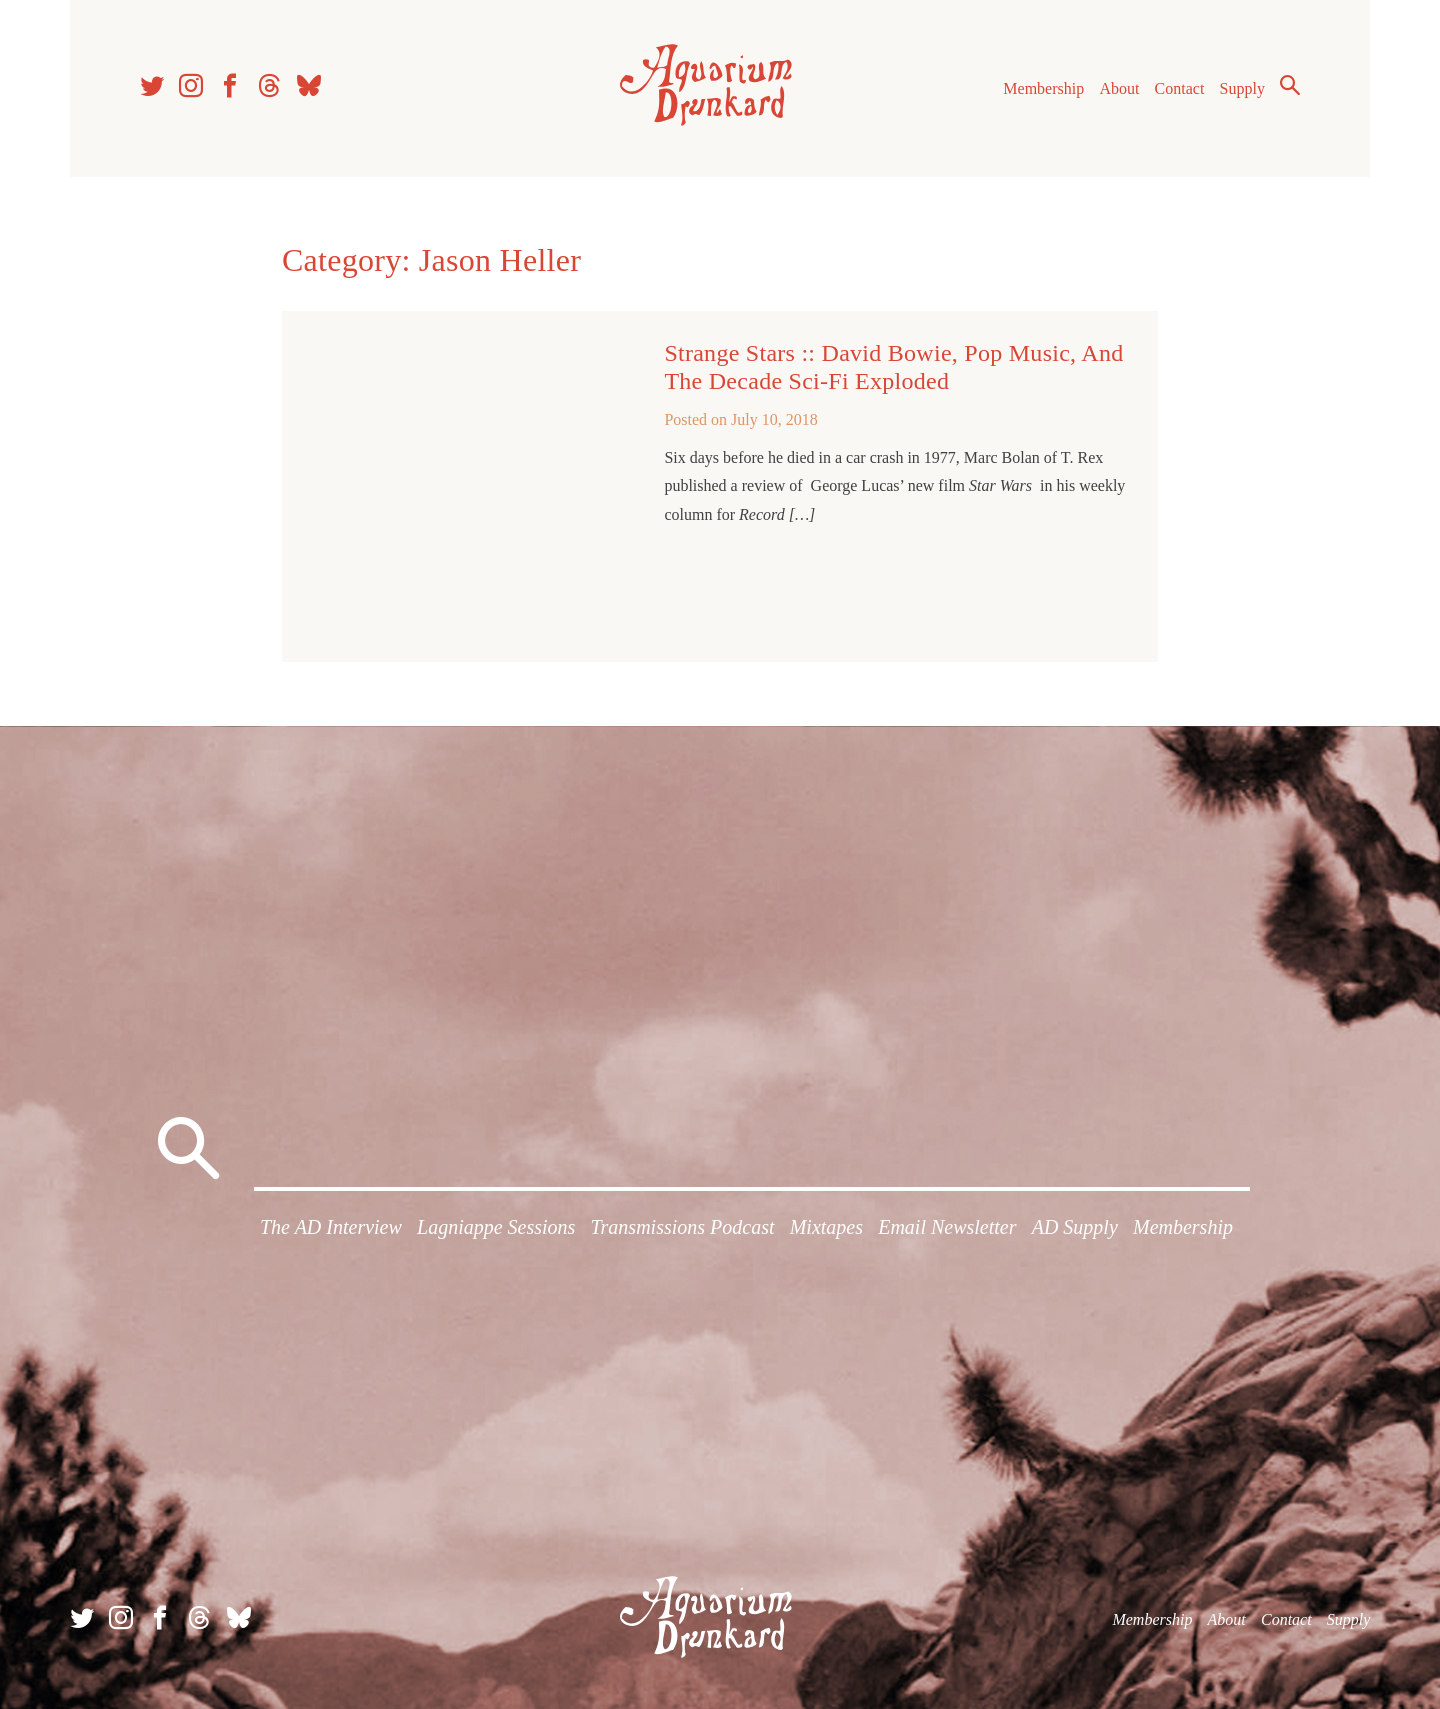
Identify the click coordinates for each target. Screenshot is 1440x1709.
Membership (1043, 88)
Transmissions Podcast (683, 1227)
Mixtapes (826, 1227)
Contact (1180, 88)
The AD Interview (331, 1227)
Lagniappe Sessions (496, 1227)
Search (1290, 85)
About (1119, 88)
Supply (1242, 88)
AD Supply (1075, 1227)
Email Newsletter (947, 1227)
